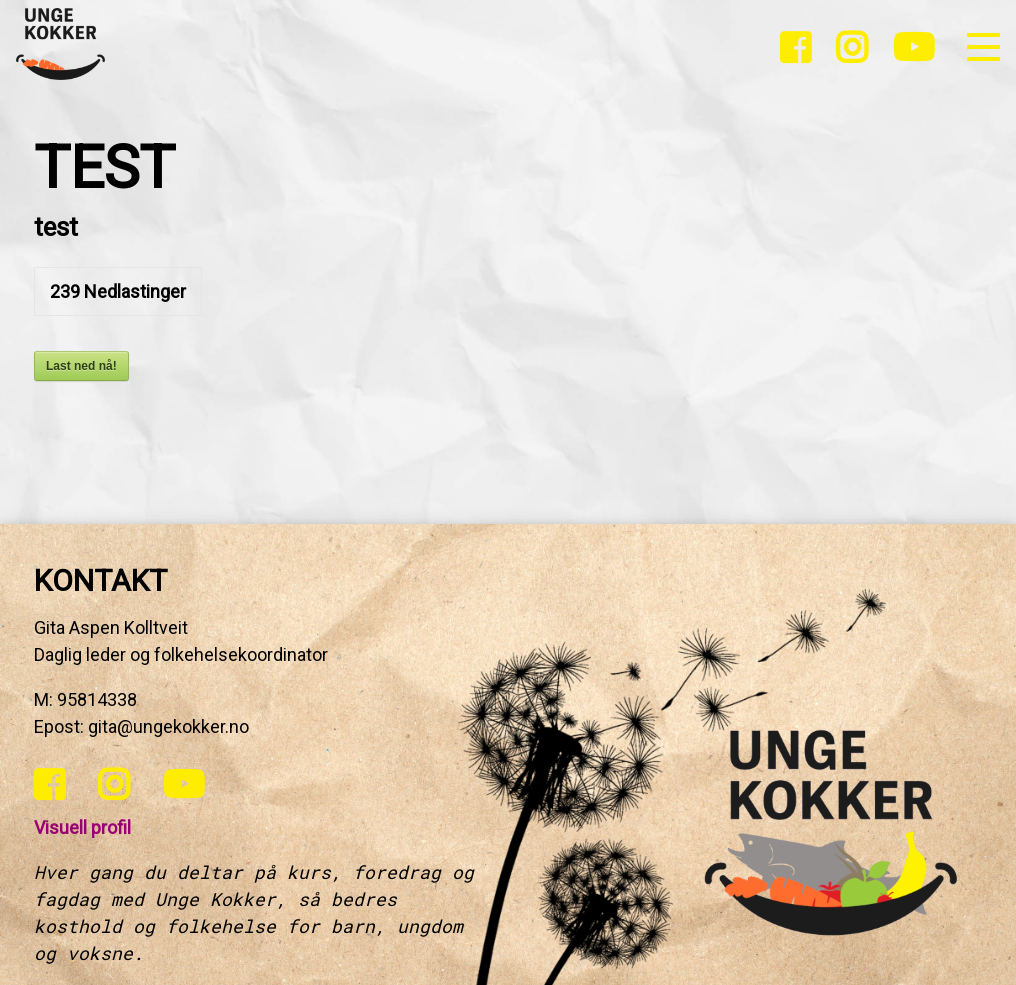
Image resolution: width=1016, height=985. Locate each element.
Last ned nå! (81, 366)
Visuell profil (82, 827)
